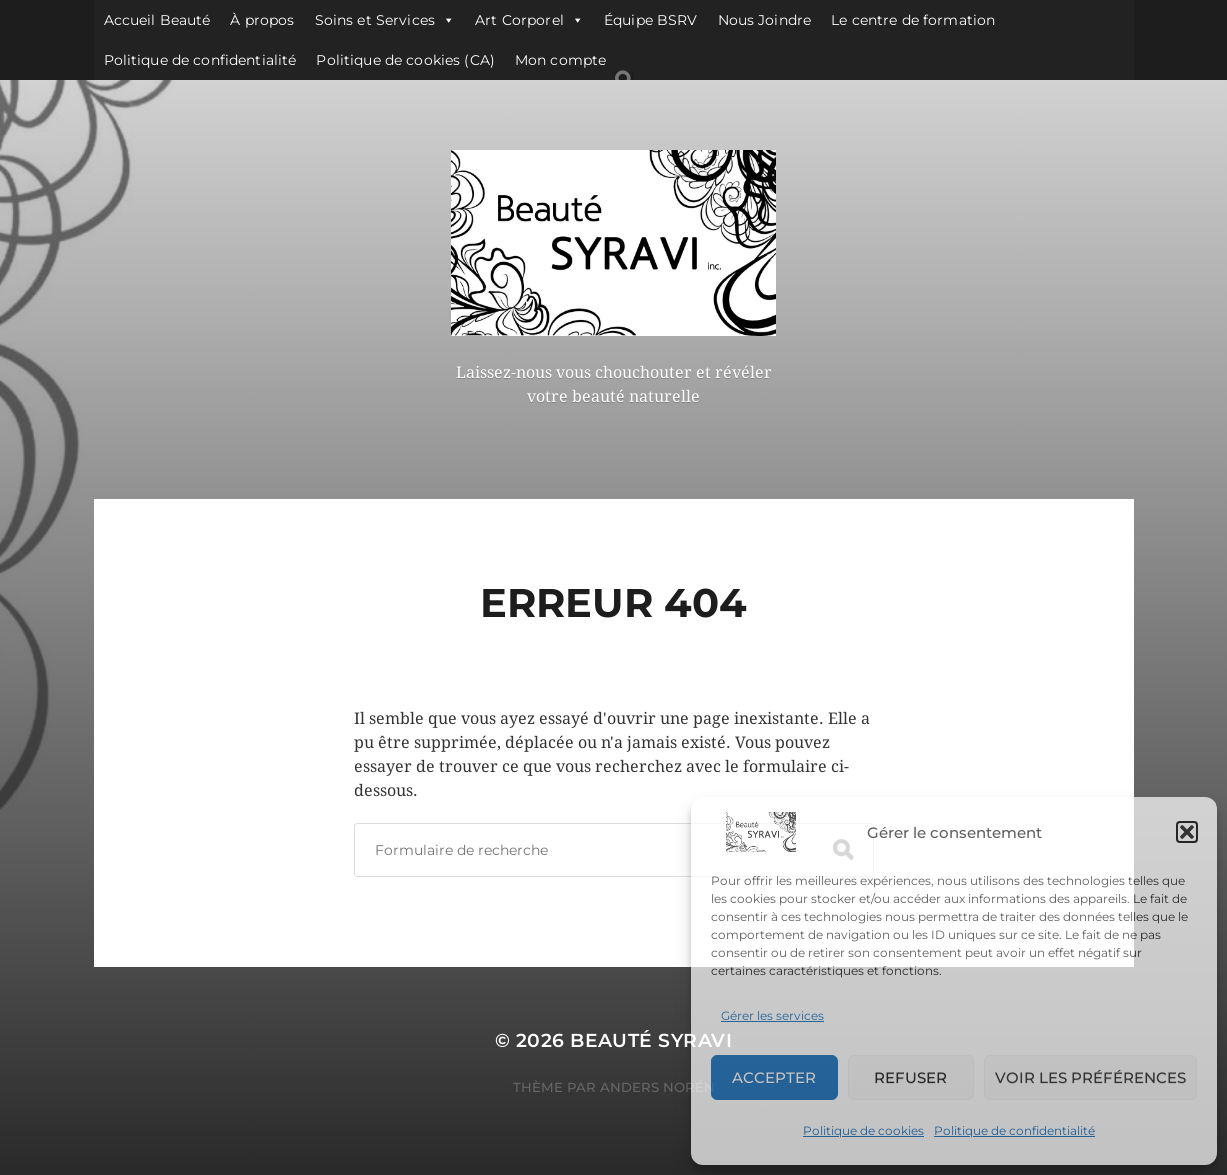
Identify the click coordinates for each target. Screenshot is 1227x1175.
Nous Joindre (765, 20)
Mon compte (560, 60)
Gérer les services (772, 1015)
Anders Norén (657, 1087)
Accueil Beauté (157, 20)
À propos (262, 20)
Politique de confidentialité (1014, 1130)
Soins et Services (385, 20)
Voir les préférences (1090, 1077)
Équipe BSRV (651, 20)
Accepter (774, 1077)
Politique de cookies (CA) (405, 60)
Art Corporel (529, 20)
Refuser (910, 1077)
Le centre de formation (913, 20)
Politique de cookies (863, 1130)
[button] (1187, 832)
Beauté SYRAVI (651, 1040)
